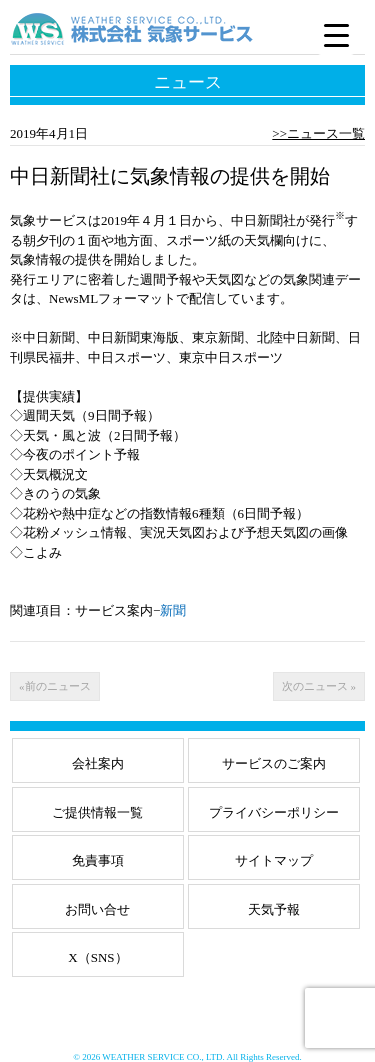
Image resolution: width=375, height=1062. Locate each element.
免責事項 (98, 860)
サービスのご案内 (274, 763)
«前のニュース (55, 686)
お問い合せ (97, 909)
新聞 (173, 610)
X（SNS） (97, 957)
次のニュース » (319, 686)
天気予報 (274, 909)
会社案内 (98, 763)
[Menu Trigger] (336, 35)
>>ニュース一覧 (318, 133)
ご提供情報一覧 (97, 812)
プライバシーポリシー (274, 812)
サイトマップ (274, 860)
